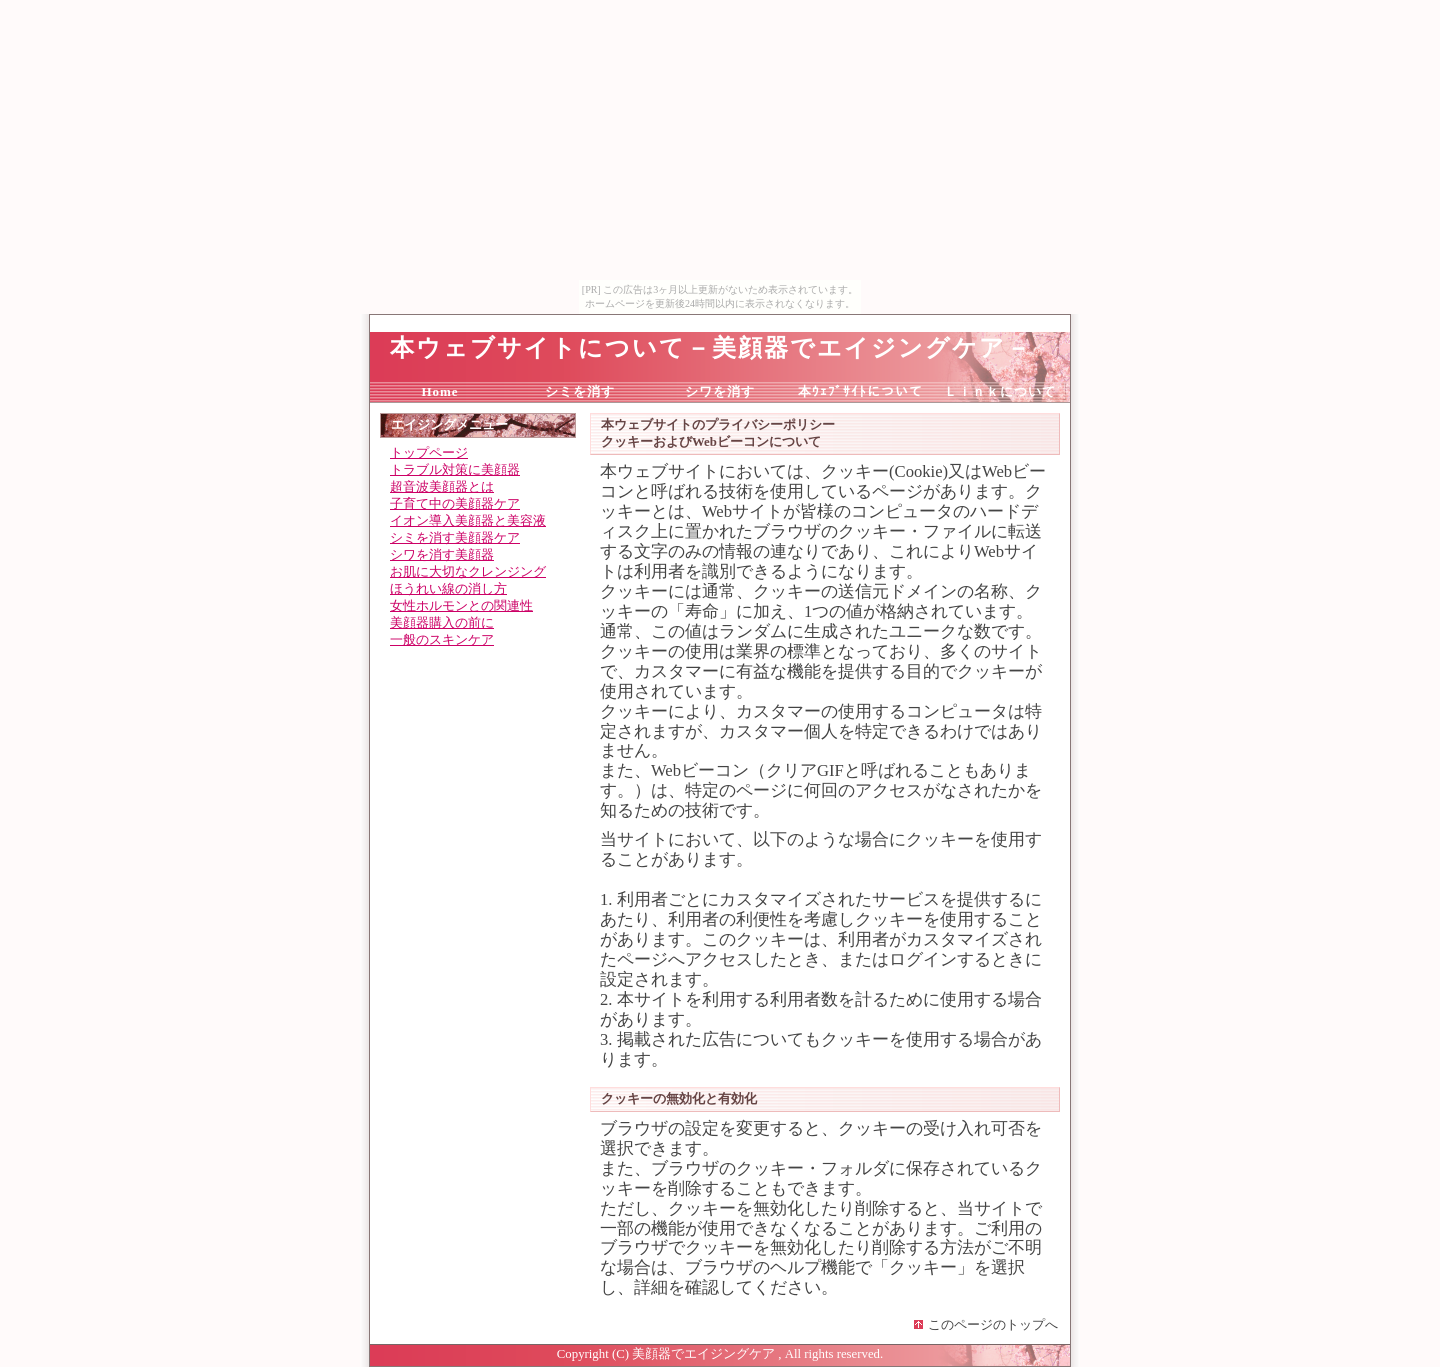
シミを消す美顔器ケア (455, 538)
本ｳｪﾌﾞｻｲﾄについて (860, 391)
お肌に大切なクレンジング (468, 572)
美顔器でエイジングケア (703, 1354)
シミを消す (580, 391)
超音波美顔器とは (442, 487)
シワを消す (720, 391)
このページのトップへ (993, 1325)
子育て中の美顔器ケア (455, 504)
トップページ (429, 453)
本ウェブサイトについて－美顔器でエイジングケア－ (711, 348)
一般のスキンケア (442, 640)
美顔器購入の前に (442, 623)
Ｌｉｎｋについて (1000, 391)
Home (439, 391)
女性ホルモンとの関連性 (461, 606)
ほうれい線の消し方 (448, 589)
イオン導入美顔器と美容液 (468, 521)
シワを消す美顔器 (442, 555)
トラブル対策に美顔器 (455, 470)
